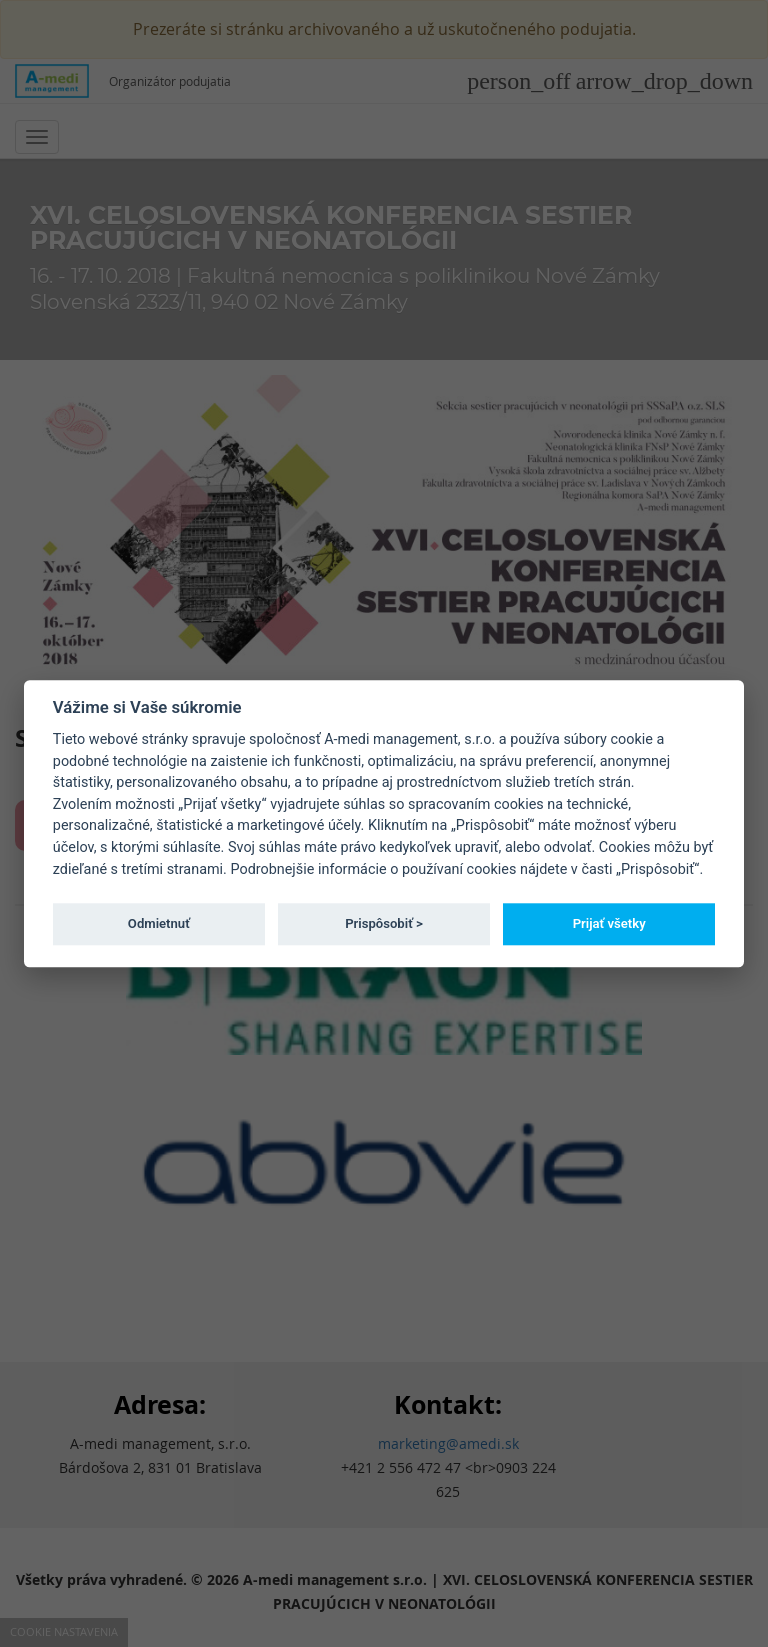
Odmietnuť (159, 923)
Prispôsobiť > (384, 923)
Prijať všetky (609, 923)
